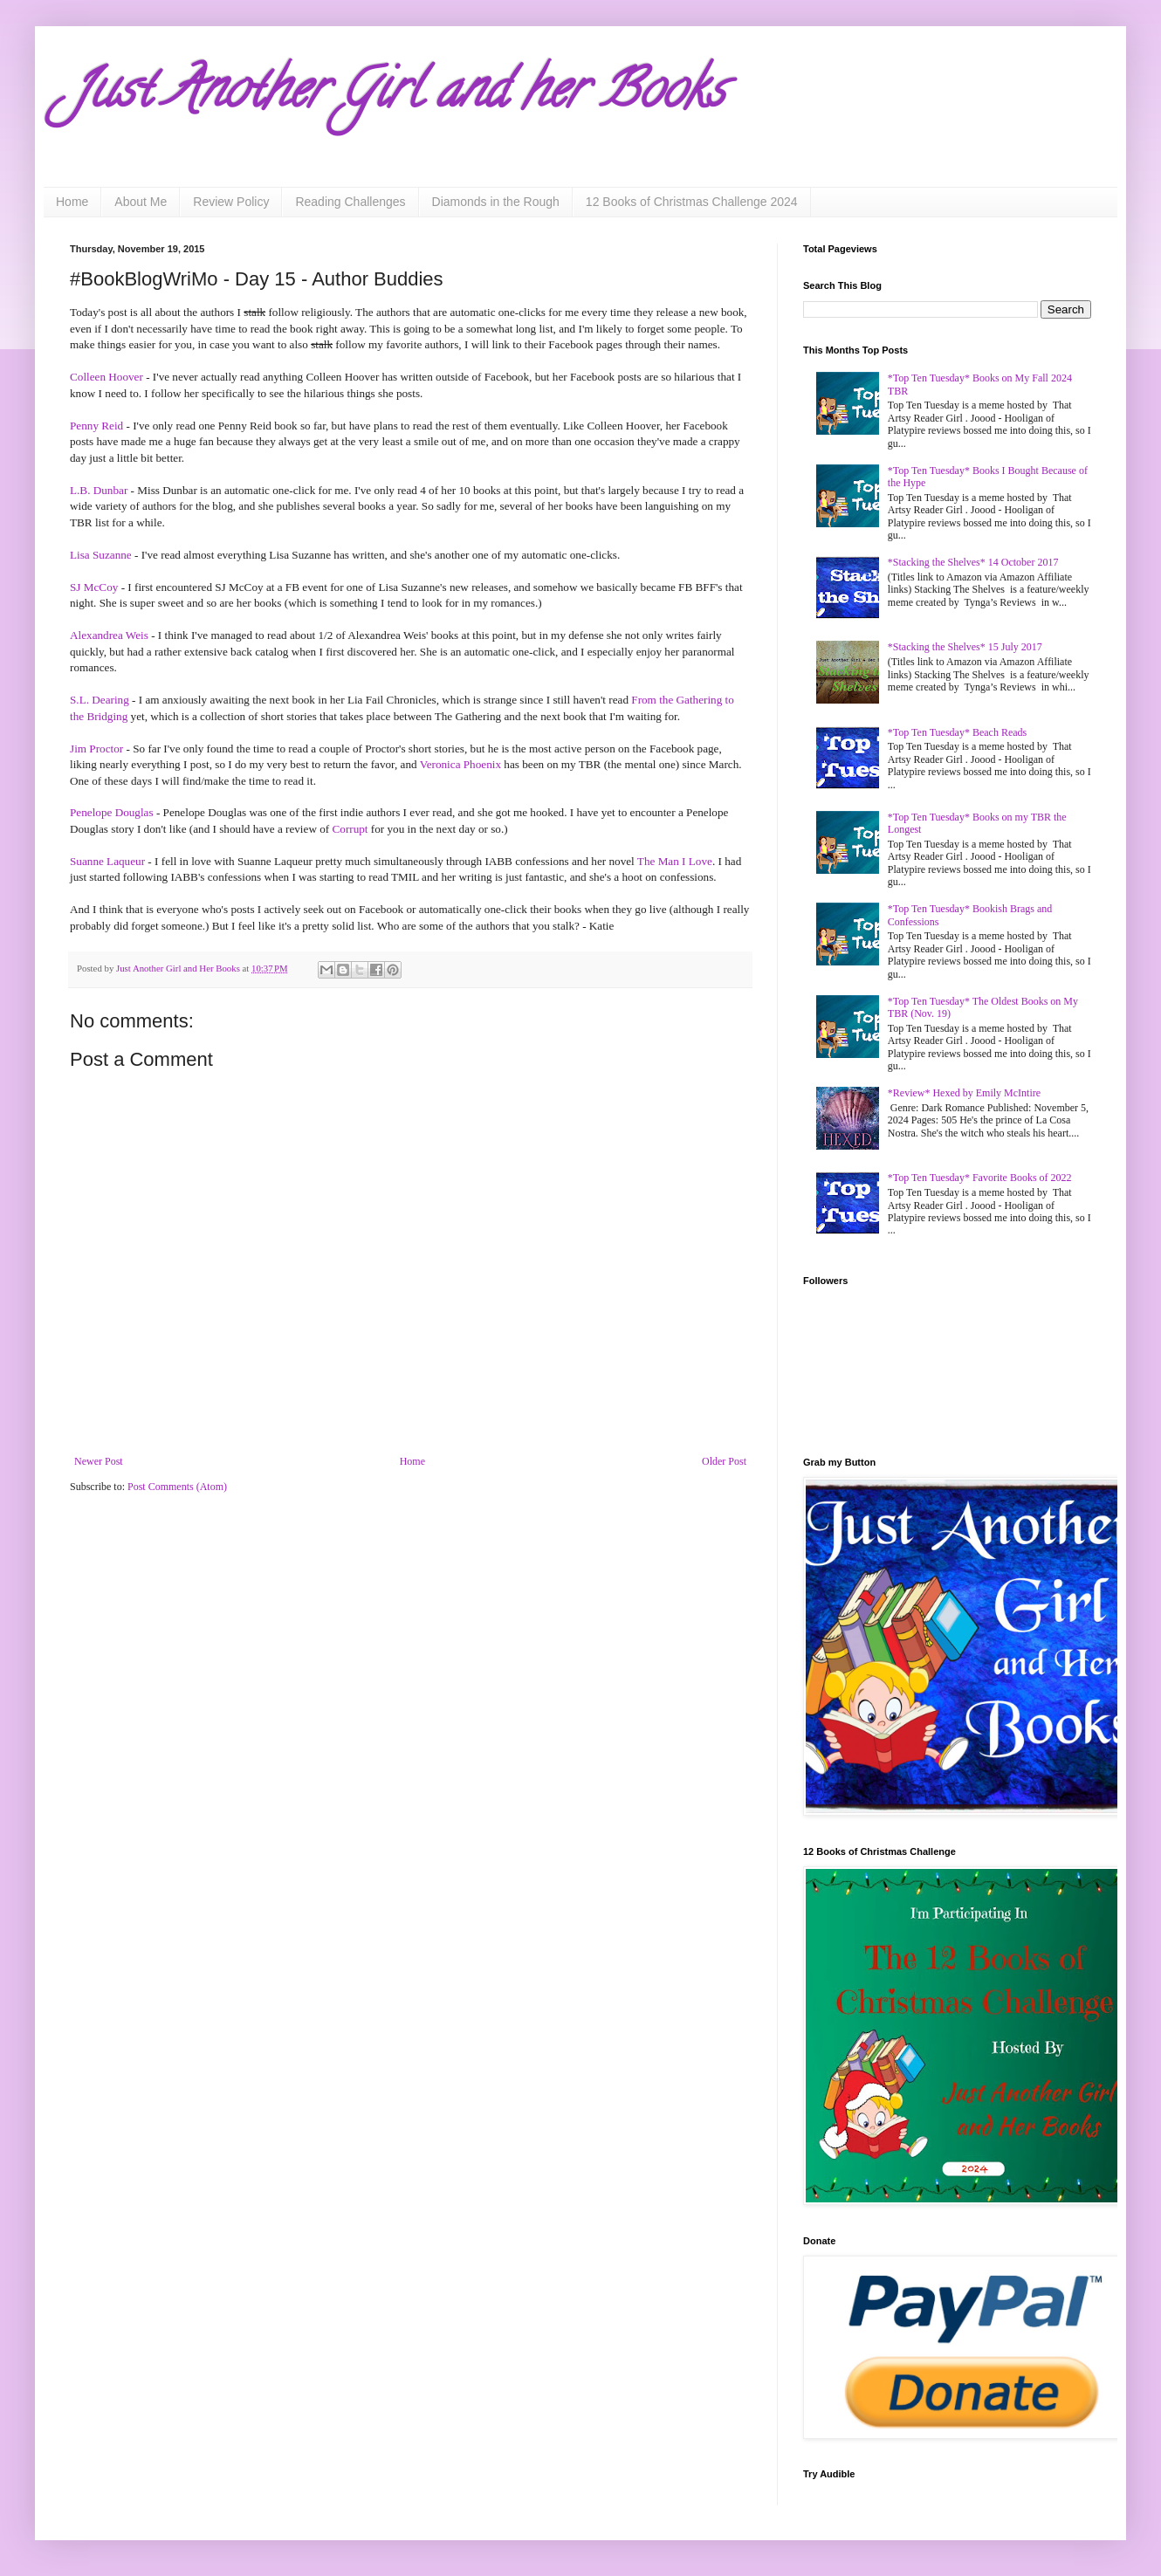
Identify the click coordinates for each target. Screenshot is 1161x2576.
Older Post (724, 1461)
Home (72, 202)
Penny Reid (96, 425)
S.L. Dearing (99, 699)
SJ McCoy (94, 587)
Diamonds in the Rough (496, 202)
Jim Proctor (96, 748)
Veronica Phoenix (460, 764)
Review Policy (231, 202)
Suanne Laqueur (107, 861)
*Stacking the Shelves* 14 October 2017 (973, 562)
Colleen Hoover (106, 376)
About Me (140, 202)
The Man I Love (674, 861)
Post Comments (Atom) (177, 1486)
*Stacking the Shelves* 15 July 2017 (965, 647)
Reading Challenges (350, 202)
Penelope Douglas (112, 812)
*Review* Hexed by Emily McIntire (964, 1093)
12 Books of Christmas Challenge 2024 (692, 202)
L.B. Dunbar (98, 490)
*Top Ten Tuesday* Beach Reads (957, 732)
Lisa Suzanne (101, 554)
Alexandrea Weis (109, 635)
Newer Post (98, 1461)
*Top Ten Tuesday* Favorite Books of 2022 (980, 1177)
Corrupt (350, 828)
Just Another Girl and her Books (397, 95)
